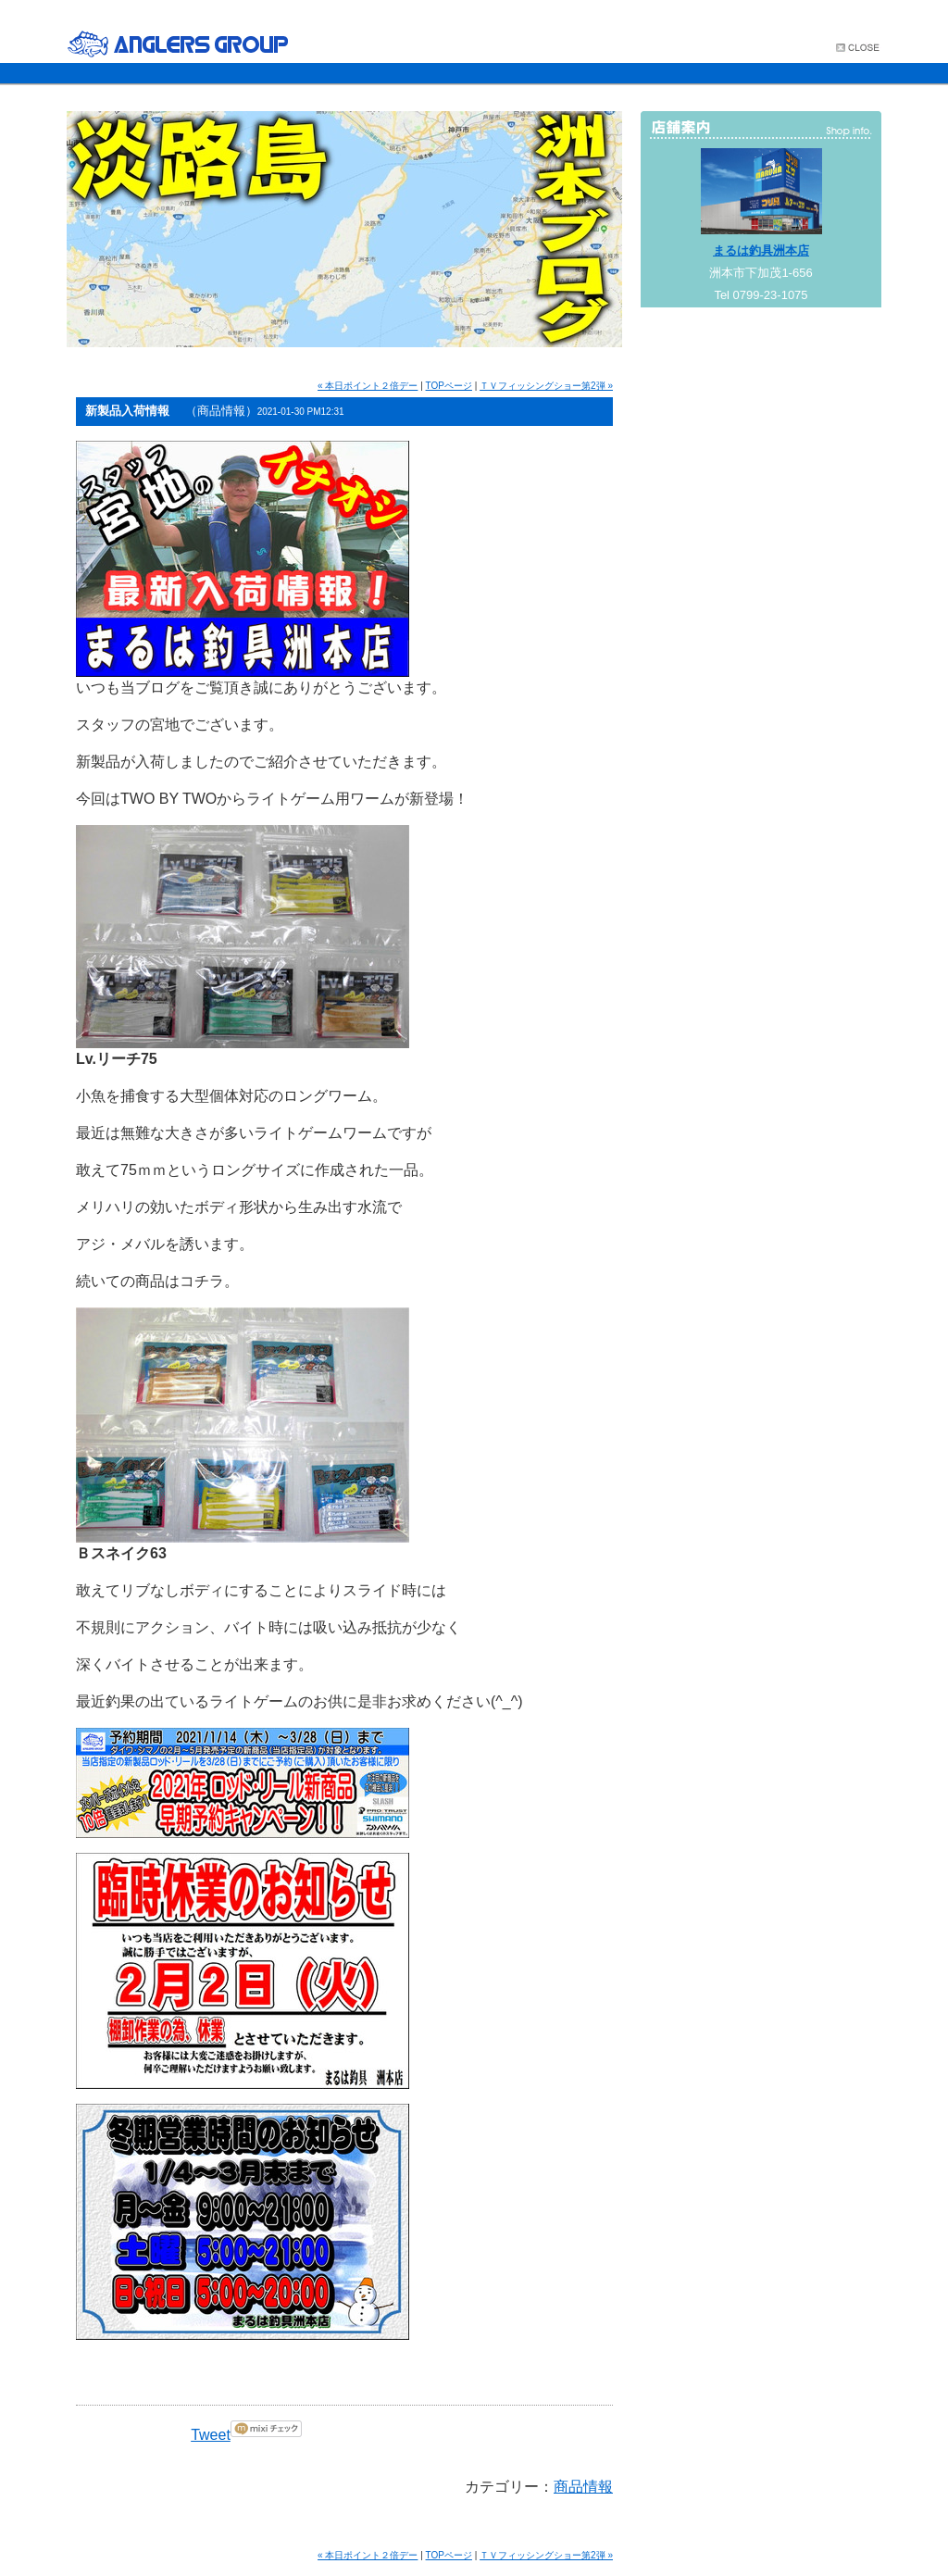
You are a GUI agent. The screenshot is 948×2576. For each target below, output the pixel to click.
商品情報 (583, 2487)
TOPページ (449, 386)
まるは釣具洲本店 (761, 250)
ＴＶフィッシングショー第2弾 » (546, 386)
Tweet (211, 2435)
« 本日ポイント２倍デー (368, 386)
